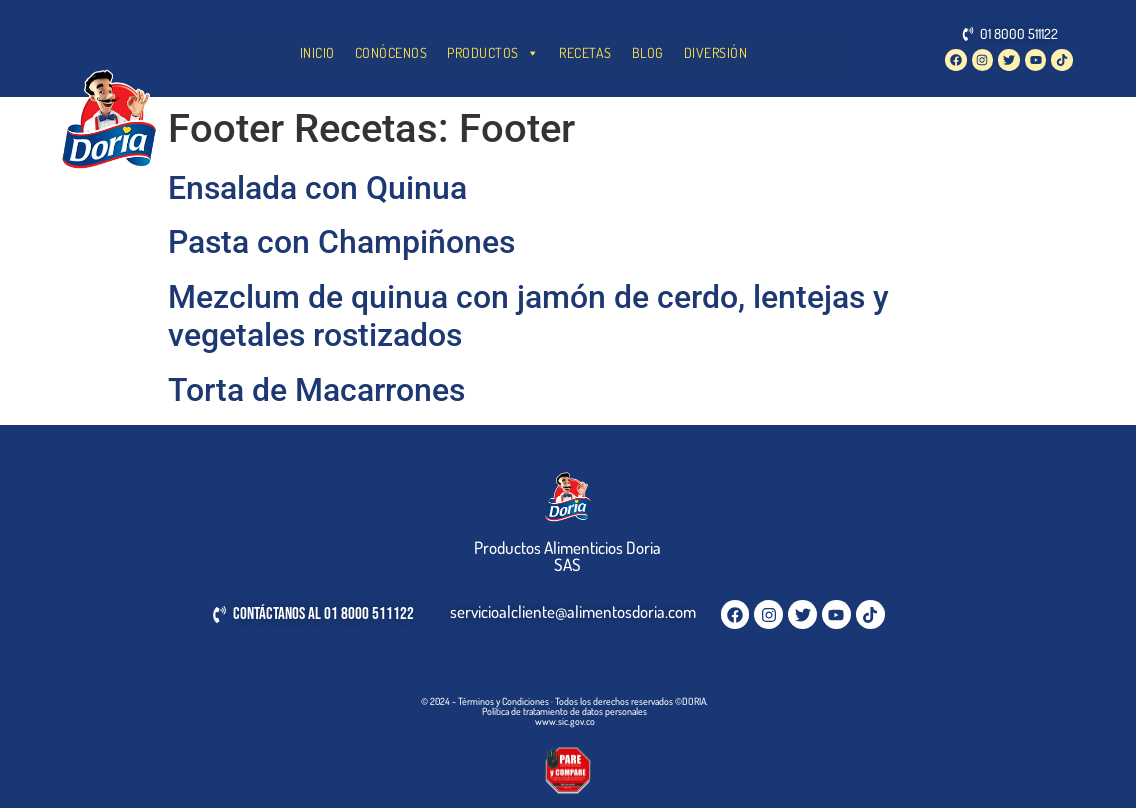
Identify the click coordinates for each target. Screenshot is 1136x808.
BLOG (648, 52)
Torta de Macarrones (316, 390)
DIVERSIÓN (716, 52)
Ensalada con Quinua (317, 188)
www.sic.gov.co (565, 721)
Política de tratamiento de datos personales (564, 711)
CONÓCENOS (391, 52)
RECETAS (585, 52)
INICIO (317, 52)
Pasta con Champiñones (341, 242)
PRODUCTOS (493, 53)
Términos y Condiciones (503, 701)
